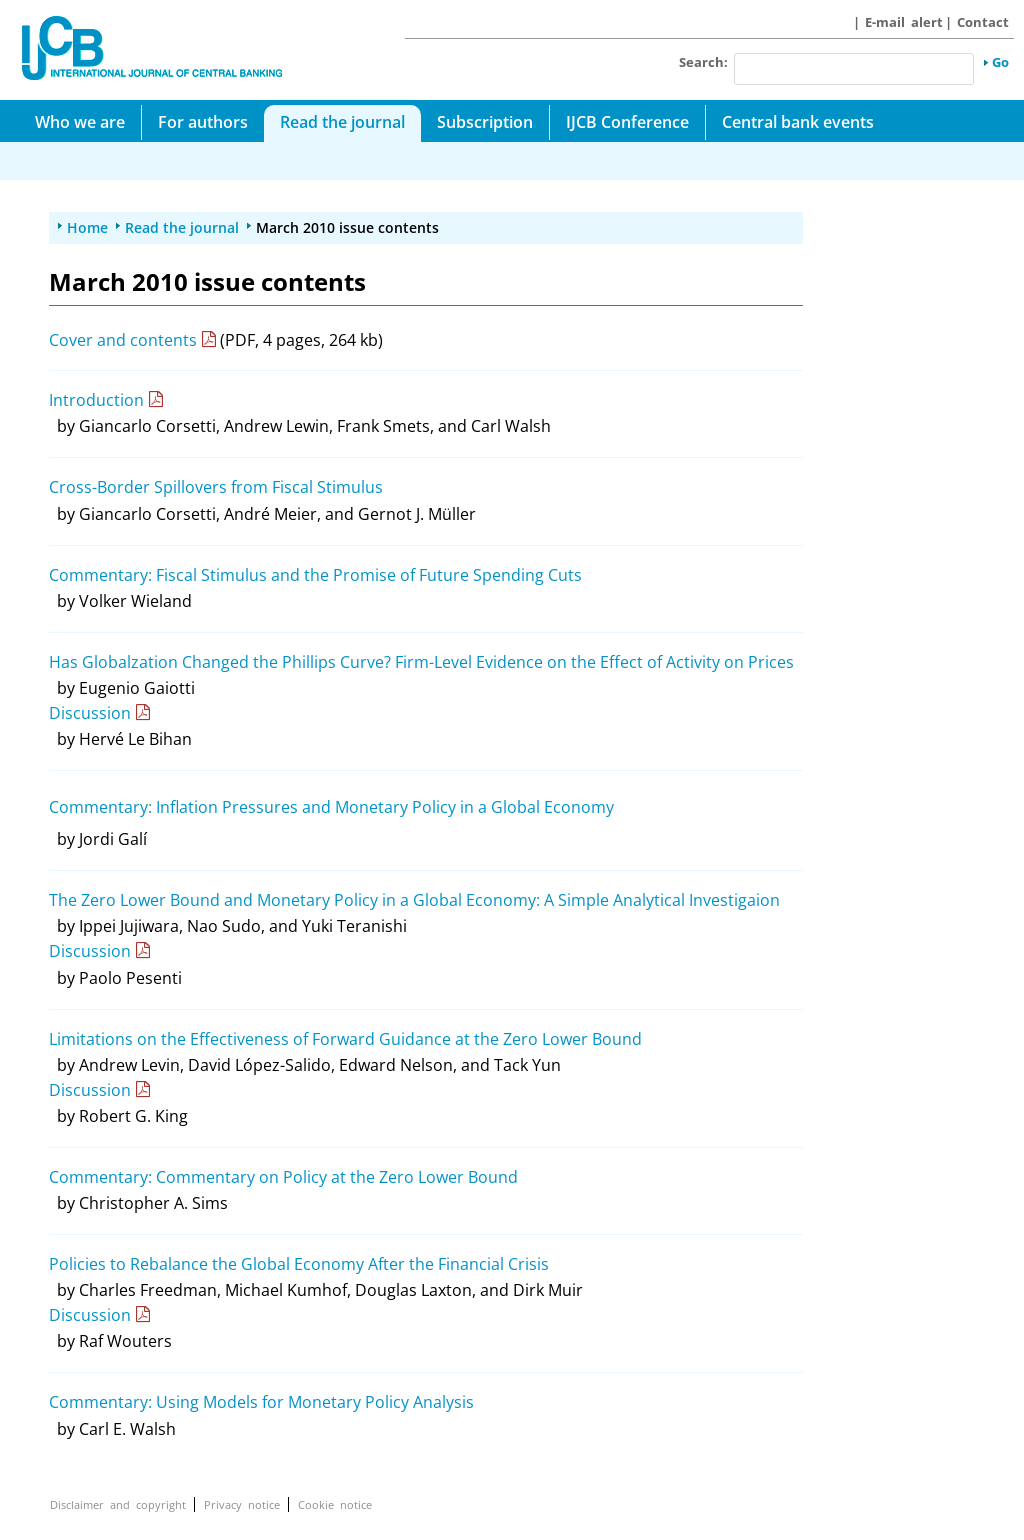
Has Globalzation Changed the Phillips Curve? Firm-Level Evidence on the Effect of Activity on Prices (421, 662)
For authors (203, 122)
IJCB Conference (627, 122)
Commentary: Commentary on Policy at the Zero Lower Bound (283, 1177)
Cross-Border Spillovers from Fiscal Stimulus (216, 487)
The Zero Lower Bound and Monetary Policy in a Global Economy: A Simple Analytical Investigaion (414, 900)
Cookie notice (335, 1504)
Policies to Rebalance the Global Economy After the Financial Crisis (299, 1264)
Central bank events (798, 122)
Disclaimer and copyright (118, 1504)
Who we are (80, 122)
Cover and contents (123, 340)
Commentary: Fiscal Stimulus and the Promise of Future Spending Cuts (315, 575)
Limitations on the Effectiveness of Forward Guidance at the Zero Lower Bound (345, 1039)
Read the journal (342, 122)
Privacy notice (242, 1504)
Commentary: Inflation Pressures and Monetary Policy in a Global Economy (331, 807)
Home (87, 227)
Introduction (96, 400)
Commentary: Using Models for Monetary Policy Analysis (261, 1402)
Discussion (90, 713)
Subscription (485, 122)
